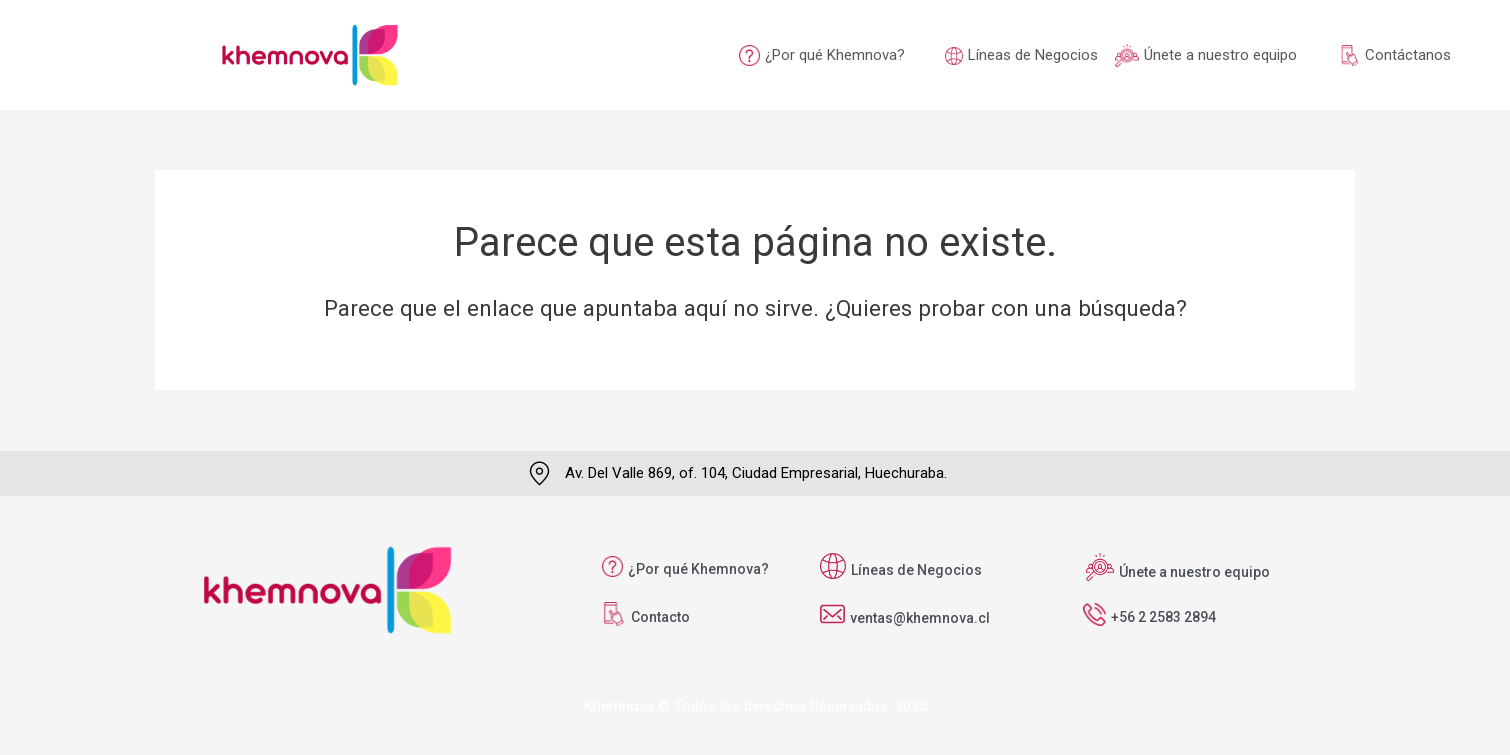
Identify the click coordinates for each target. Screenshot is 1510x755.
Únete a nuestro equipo (1220, 55)
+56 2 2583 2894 (1163, 617)
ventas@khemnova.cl (920, 618)
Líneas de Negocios (1033, 55)
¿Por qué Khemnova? (835, 55)
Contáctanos (1408, 55)
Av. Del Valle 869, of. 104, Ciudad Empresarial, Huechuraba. (756, 473)
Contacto (660, 617)
